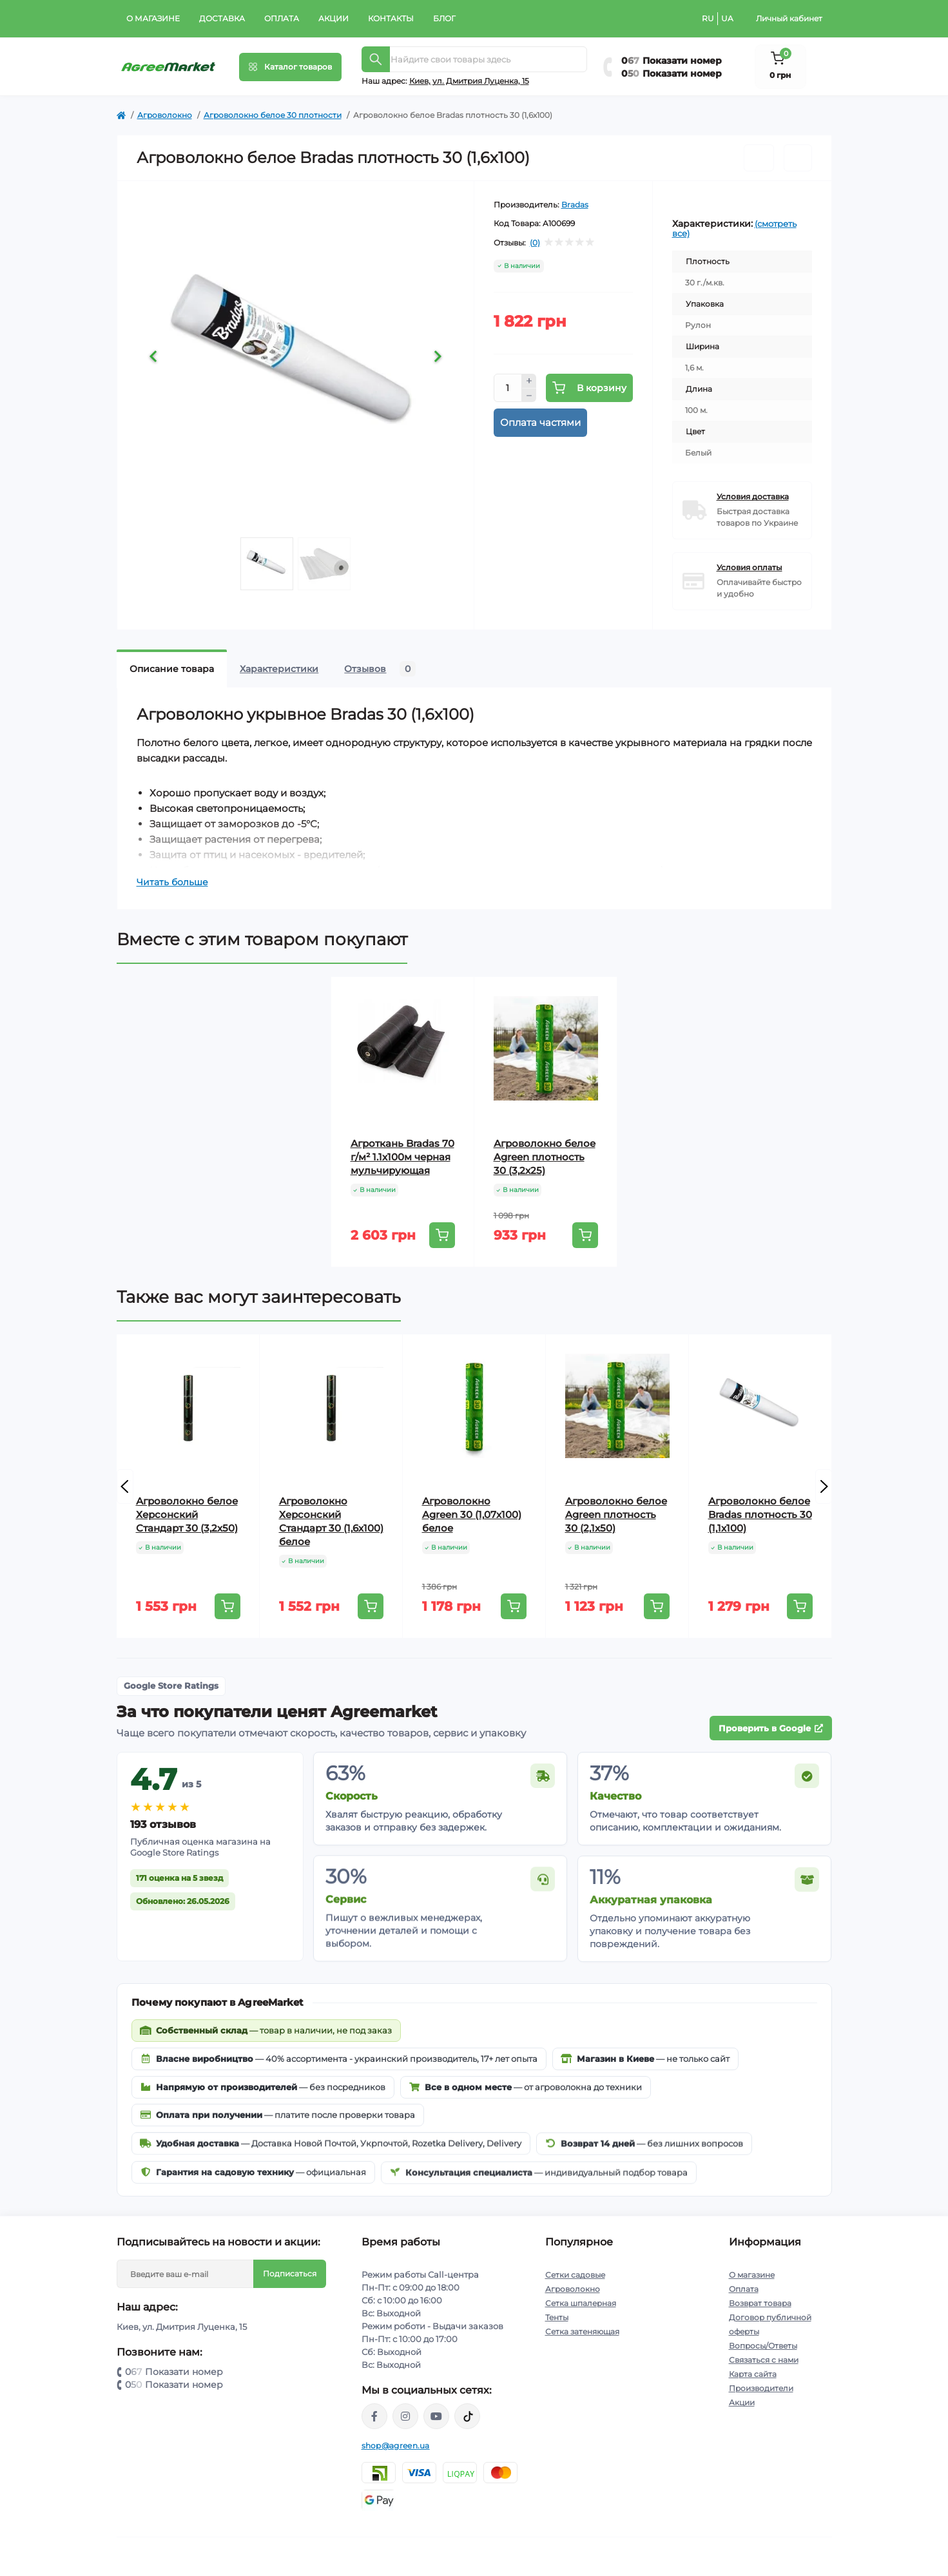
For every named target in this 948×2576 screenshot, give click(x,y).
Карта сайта (753, 2374)
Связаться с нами (763, 2360)
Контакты (391, 18)
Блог (444, 18)
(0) (535, 242)
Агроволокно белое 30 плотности (273, 115)
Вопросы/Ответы (763, 2345)
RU (708, 18)
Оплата (281, 18)
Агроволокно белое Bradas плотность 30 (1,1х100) (760, 1514)
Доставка (222, 18)
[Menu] (290, 67)
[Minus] (529, 396)
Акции (333, 18)
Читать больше (172, 882)
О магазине (153, 18)
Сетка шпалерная (580, 2303)
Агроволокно (164, 115)
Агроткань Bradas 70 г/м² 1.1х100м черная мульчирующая (402, 1157)
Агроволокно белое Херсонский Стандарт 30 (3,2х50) (187, 1514)
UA (727, 18)
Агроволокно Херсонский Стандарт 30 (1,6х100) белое (331, 1521)
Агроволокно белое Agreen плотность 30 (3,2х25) (544, 1157)
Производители (761, 2388)
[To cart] (442, 1235)
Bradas (574, 204)
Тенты (556, 2317)
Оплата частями (540, 422)
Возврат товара (760, 2303)
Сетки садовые (575, 2275)
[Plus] (529, 381)
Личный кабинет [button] (789, 18)
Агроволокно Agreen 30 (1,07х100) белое (471, 1514)
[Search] (376, 59)
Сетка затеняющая (582, 2331)
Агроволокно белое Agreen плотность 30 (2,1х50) (616, 1514)
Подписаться (289, 2273)
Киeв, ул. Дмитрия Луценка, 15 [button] (469, 81)
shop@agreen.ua (396, 2445)
